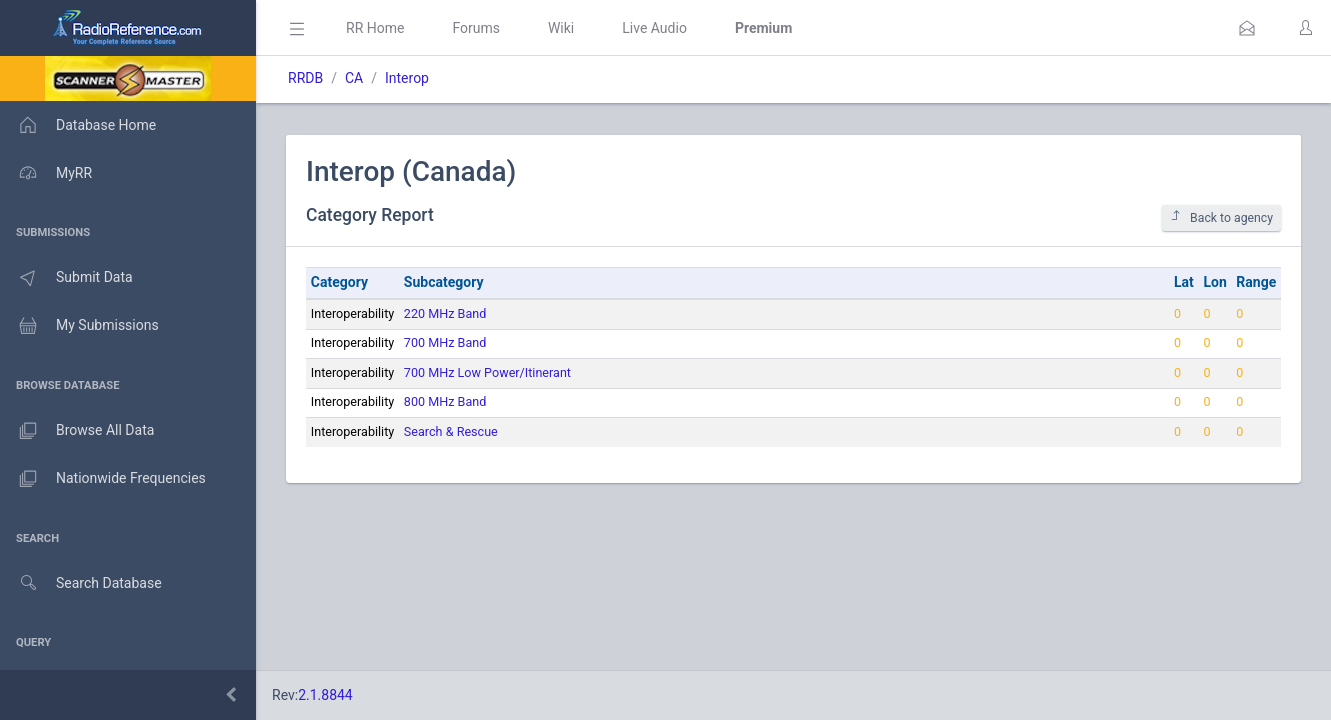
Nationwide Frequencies (103, 479)
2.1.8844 (325, 695)
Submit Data (66, 278)
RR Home (375, 28)
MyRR (46, 173)
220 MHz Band (445, 313)
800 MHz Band (445, 401)
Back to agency (1221, 217)
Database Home (78, 125)
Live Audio (654, 28)
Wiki (561, 28)
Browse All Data (77, 431)
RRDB (305, 78)
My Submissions (79, 326)
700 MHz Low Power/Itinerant (487, 372)
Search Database (81, 583)
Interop (407, 78)
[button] (1247, 28)
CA (354, 78)
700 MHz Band (445, 342)
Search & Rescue (451, 431)
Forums (476, 28)
